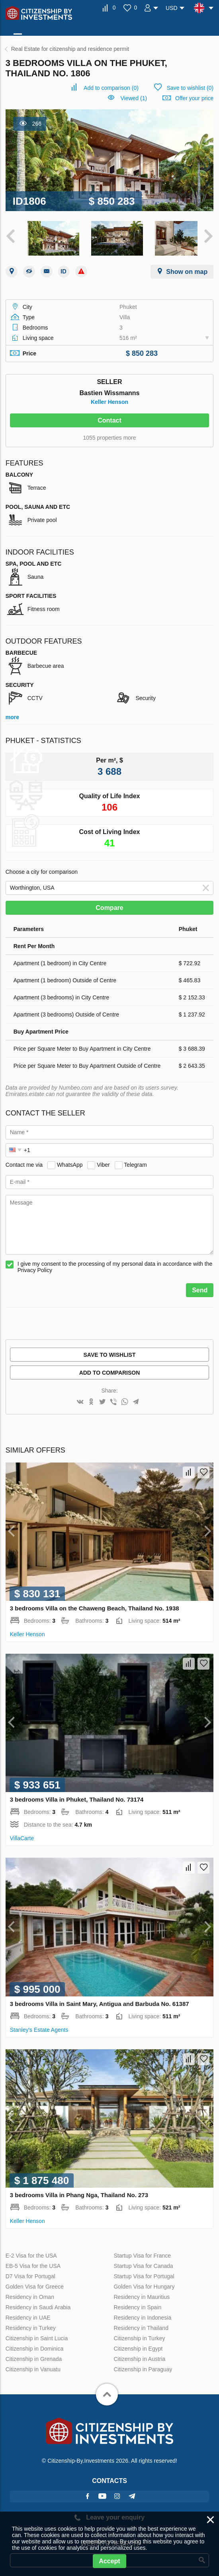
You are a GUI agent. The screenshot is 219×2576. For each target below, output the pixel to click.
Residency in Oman (30, 2294)
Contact (109, 416)
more (12, 713)
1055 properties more (109, 434)
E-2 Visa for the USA (31, 2252)
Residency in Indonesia (142, 2314)
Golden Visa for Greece (35, 2283)
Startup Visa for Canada (143, 2263)
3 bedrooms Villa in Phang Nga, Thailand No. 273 (79, 2191)
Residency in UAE (28, 2314)
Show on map (186, 268)
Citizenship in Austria (139, 2356)
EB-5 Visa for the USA (33, 2263)
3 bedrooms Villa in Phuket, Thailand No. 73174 (77, 1796)
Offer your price (194, 98)
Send (199, 1286)
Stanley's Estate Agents (39, 2026)
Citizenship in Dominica (35, 2345)
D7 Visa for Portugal (30, 2273)
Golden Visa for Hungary (143, 2283)
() (111, 88)
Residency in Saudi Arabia (38, 2304)
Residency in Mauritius (141, 2294)
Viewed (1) (133, 98)
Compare (109, 904)
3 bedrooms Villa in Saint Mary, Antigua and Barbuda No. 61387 (99, 2000)
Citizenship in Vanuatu (33, 2366)
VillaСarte (22, 1835)
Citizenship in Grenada (34, 2356)
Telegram (135, 1161)
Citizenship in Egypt (137, 2345)
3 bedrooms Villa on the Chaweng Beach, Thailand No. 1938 (94, 1605)
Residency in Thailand (140, 2325)
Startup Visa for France (142, 2252)
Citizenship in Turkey (139, 2335)
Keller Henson (109, 398)
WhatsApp (70, 1161)
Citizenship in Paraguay (142, 2366)
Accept (109, 2561)
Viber (103, 1161)
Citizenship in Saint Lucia (37, 2335)
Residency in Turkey (31, 2325)
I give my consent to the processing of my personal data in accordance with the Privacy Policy (115, 1263)
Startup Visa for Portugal (143, 2273)
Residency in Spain (137, 2304)
